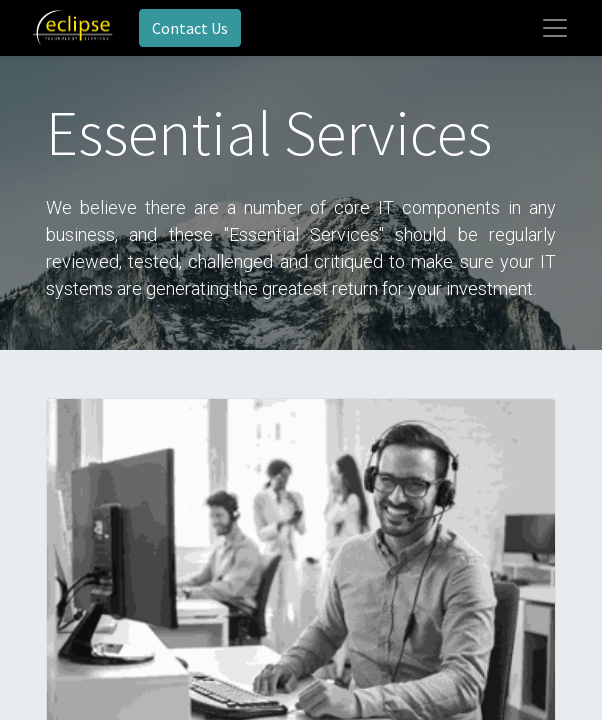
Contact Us (190, 28)
